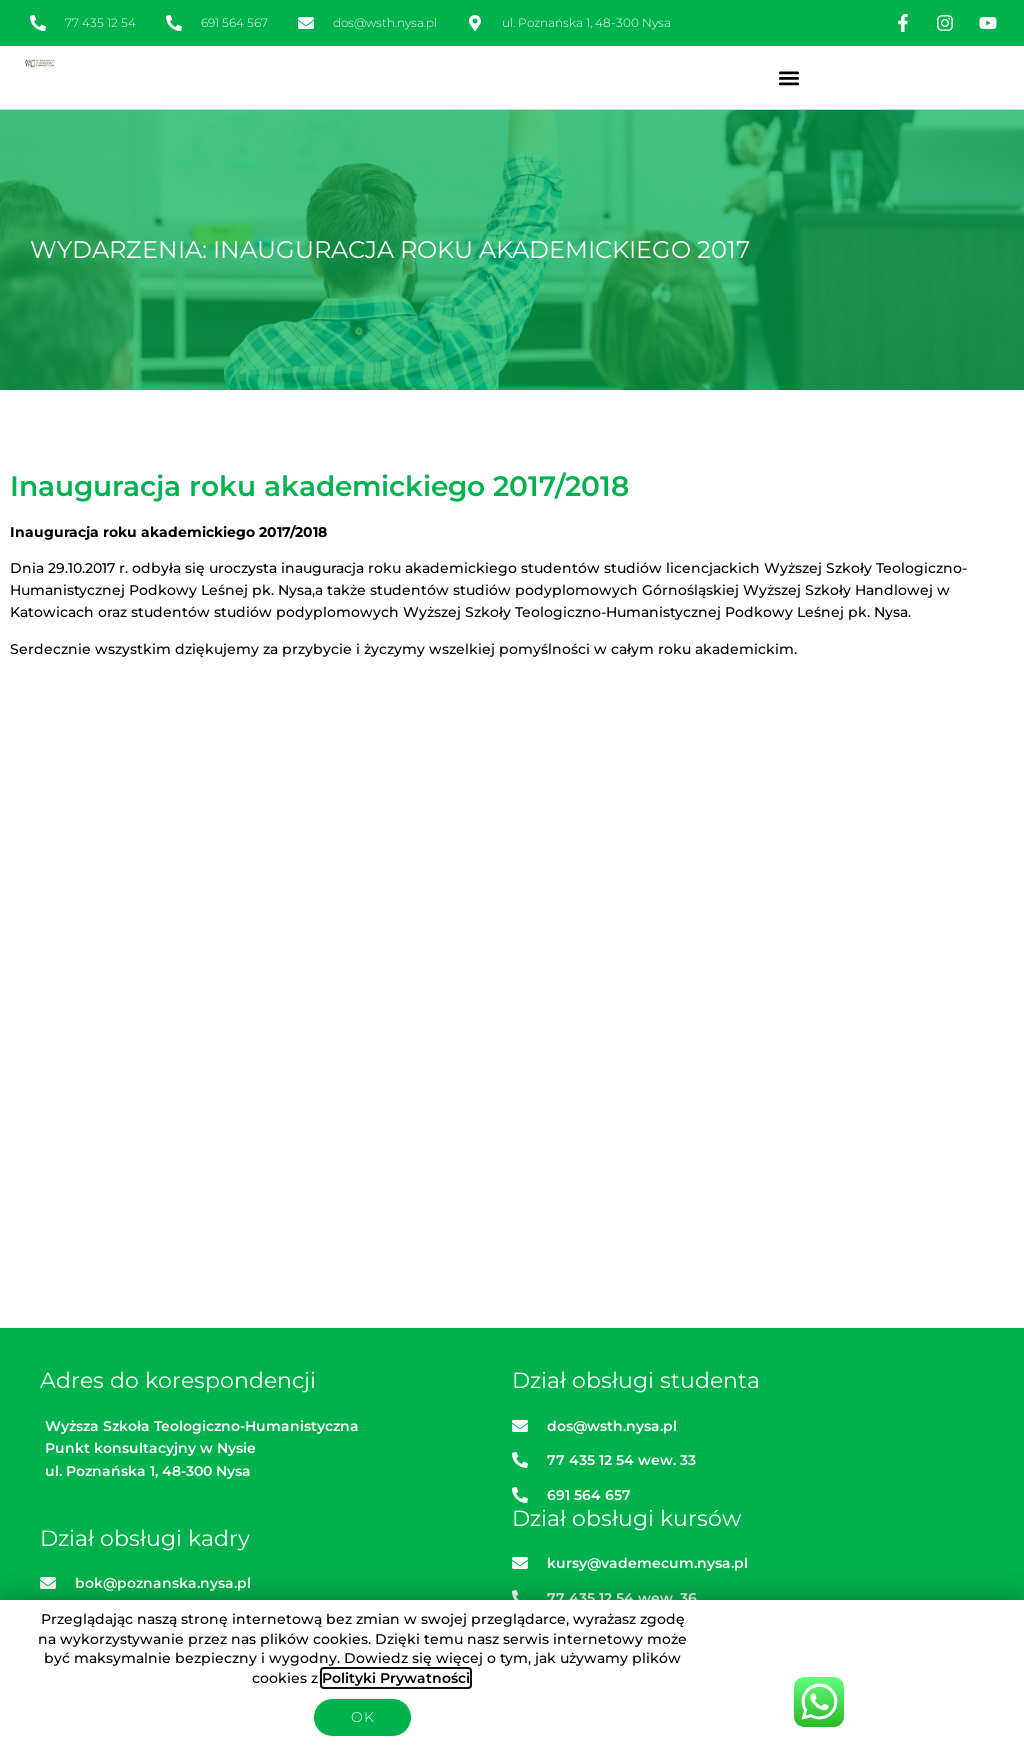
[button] (788, 77)
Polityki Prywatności (396, 1678)
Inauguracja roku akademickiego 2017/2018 (319, 486)
